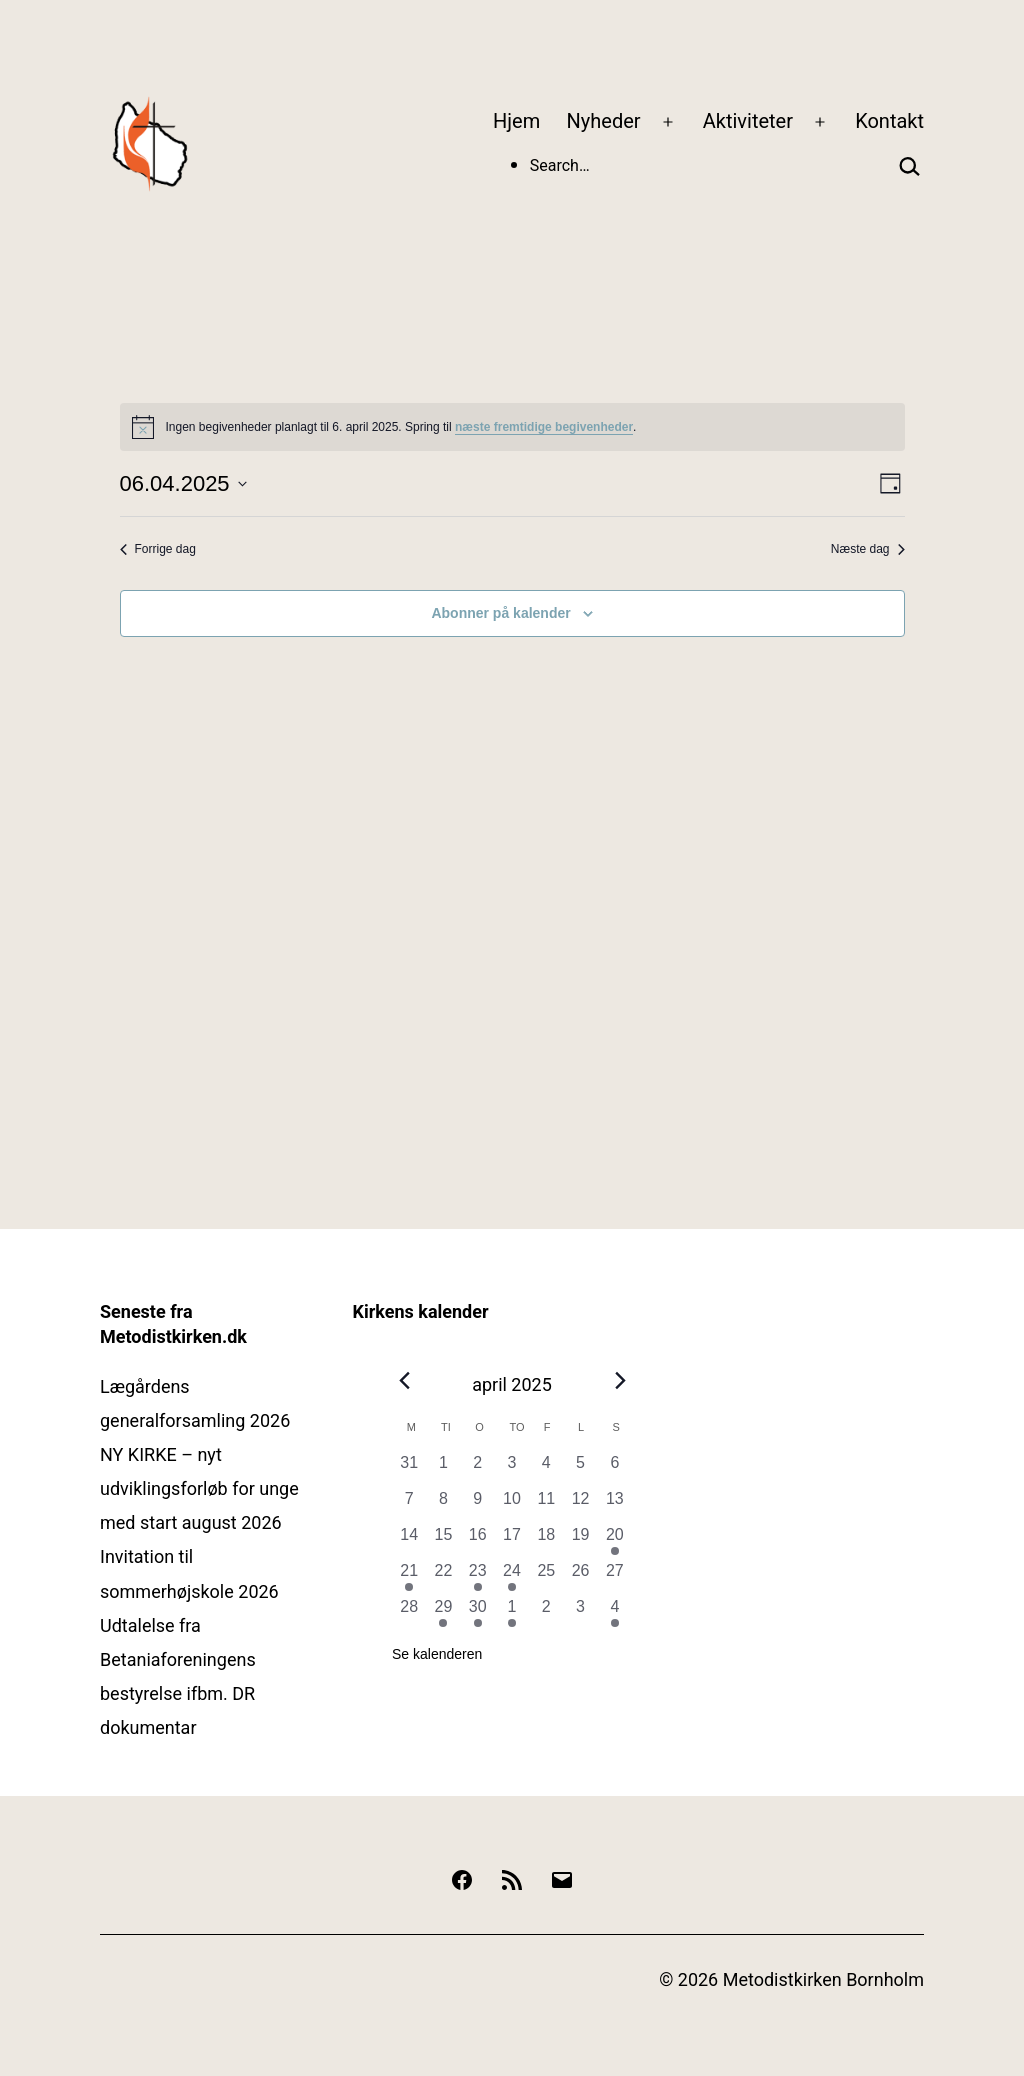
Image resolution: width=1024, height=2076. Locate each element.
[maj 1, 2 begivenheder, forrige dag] (512, 1613)
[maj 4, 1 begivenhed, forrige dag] (615, 1613)
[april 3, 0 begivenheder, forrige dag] (512, 1469)
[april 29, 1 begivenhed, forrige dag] (443, 1613)
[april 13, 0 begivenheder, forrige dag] (615, 1505)
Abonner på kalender (500, 613)
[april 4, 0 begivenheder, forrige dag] (546, 1469)
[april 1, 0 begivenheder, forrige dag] (443, 1469)
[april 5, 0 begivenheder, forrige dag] (580, 1469)
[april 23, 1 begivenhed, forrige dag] (478, 1577)
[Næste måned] (620, 1380)
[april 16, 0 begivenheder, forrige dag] (478, 1541)
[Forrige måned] (404, 1380)
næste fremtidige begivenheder (544, 427)
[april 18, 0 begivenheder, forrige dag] (546, 1541)
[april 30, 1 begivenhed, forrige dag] (478, 1613)
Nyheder (604, 121)
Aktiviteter (748, 121)
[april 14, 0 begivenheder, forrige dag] (409, 1541)
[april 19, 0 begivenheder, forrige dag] (580, 1541)
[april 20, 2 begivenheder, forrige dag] (615, 1541)
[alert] (512, 427)
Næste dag (868, 549)
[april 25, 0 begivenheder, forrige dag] (546, 1577)
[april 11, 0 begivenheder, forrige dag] (546, 1505)
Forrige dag (158, 549)
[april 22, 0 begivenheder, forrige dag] (443, 1577)
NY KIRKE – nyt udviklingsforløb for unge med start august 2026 (199, 1488)
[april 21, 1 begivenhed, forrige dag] (409, 1577)
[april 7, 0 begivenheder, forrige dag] (409, 1505)
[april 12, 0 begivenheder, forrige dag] (580, 1505)
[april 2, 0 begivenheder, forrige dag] (478, 1469)
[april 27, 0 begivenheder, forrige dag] (615, 1577)
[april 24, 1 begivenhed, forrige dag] (512, 1577)
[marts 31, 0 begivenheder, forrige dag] (409, 1469)
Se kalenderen (437, 1654)
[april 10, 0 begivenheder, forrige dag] (512, 1505)
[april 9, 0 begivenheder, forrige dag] (478, 1505)
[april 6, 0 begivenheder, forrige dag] (615, 1469)
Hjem (516, 121)
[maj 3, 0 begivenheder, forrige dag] (580, 1613)
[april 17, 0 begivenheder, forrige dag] (512, 1541)
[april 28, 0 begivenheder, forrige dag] (409, 1613)
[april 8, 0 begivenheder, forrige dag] (443, 1505)
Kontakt (889, 121)
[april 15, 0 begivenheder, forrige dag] (443, 1541)
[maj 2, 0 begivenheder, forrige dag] (546, 1613)
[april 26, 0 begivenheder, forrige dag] (580, 1577)
